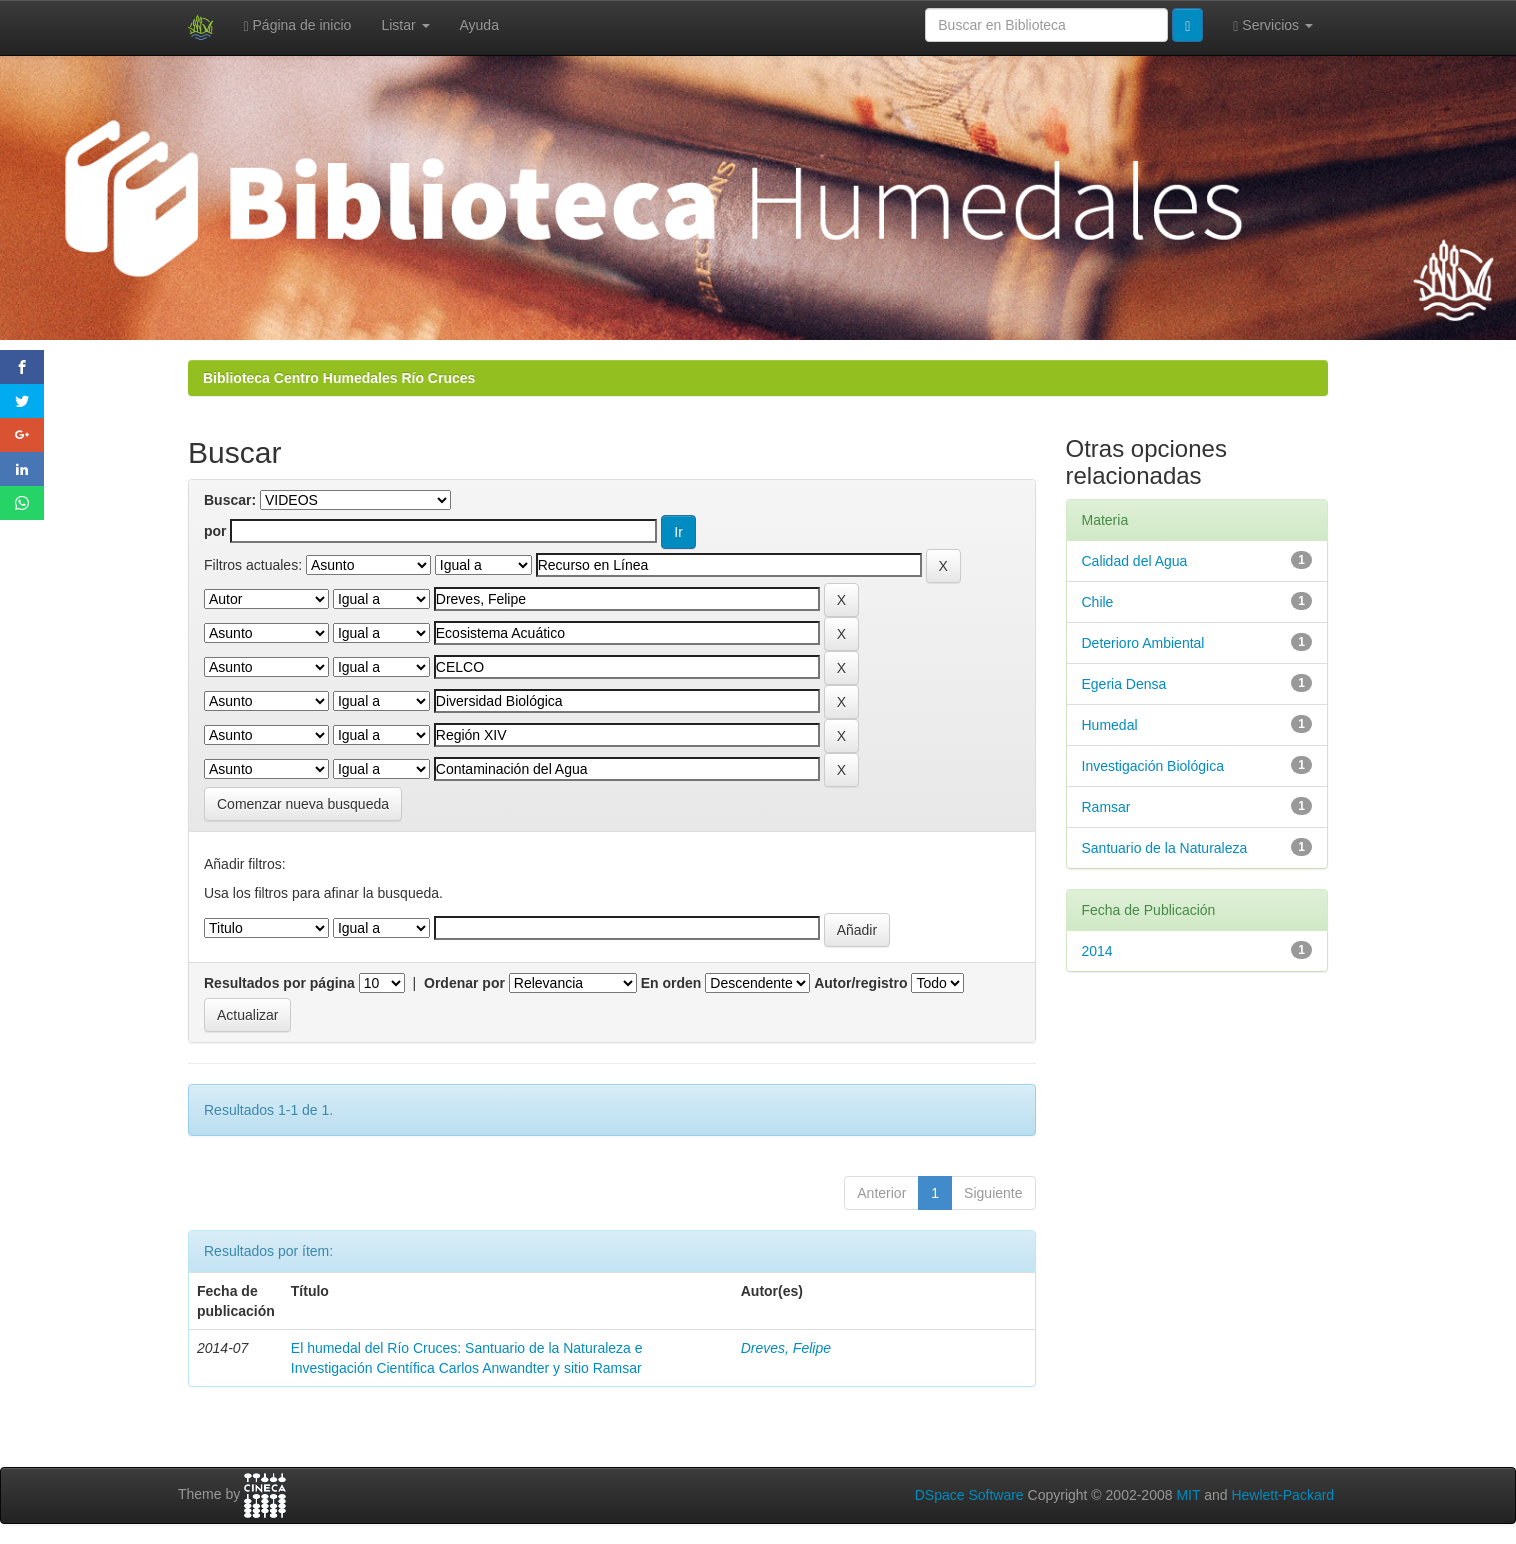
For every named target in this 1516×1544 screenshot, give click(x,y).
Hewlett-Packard (1282, 1495)
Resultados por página (279, 983)
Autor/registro (860, 983)
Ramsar (1106, 807)
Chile (1098, 602)
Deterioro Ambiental (1143, 643)
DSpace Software (969, 1495)
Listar (405, 25)
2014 (1097, 951)
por (215, 531)
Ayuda (479, 25)
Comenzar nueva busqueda (303, 804)
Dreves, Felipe (786, 1348)
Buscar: (230, 500)
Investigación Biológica (1153, 766)
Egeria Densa (1124, 684)
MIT (1188, 1495)
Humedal (1110, 725)
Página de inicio (298, 25)
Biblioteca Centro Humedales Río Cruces (339, 378)
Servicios (1273, 25)
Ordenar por (464, 983)
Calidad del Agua (1135, 561)
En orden (671, 983)
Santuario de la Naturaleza (1165, 848)
